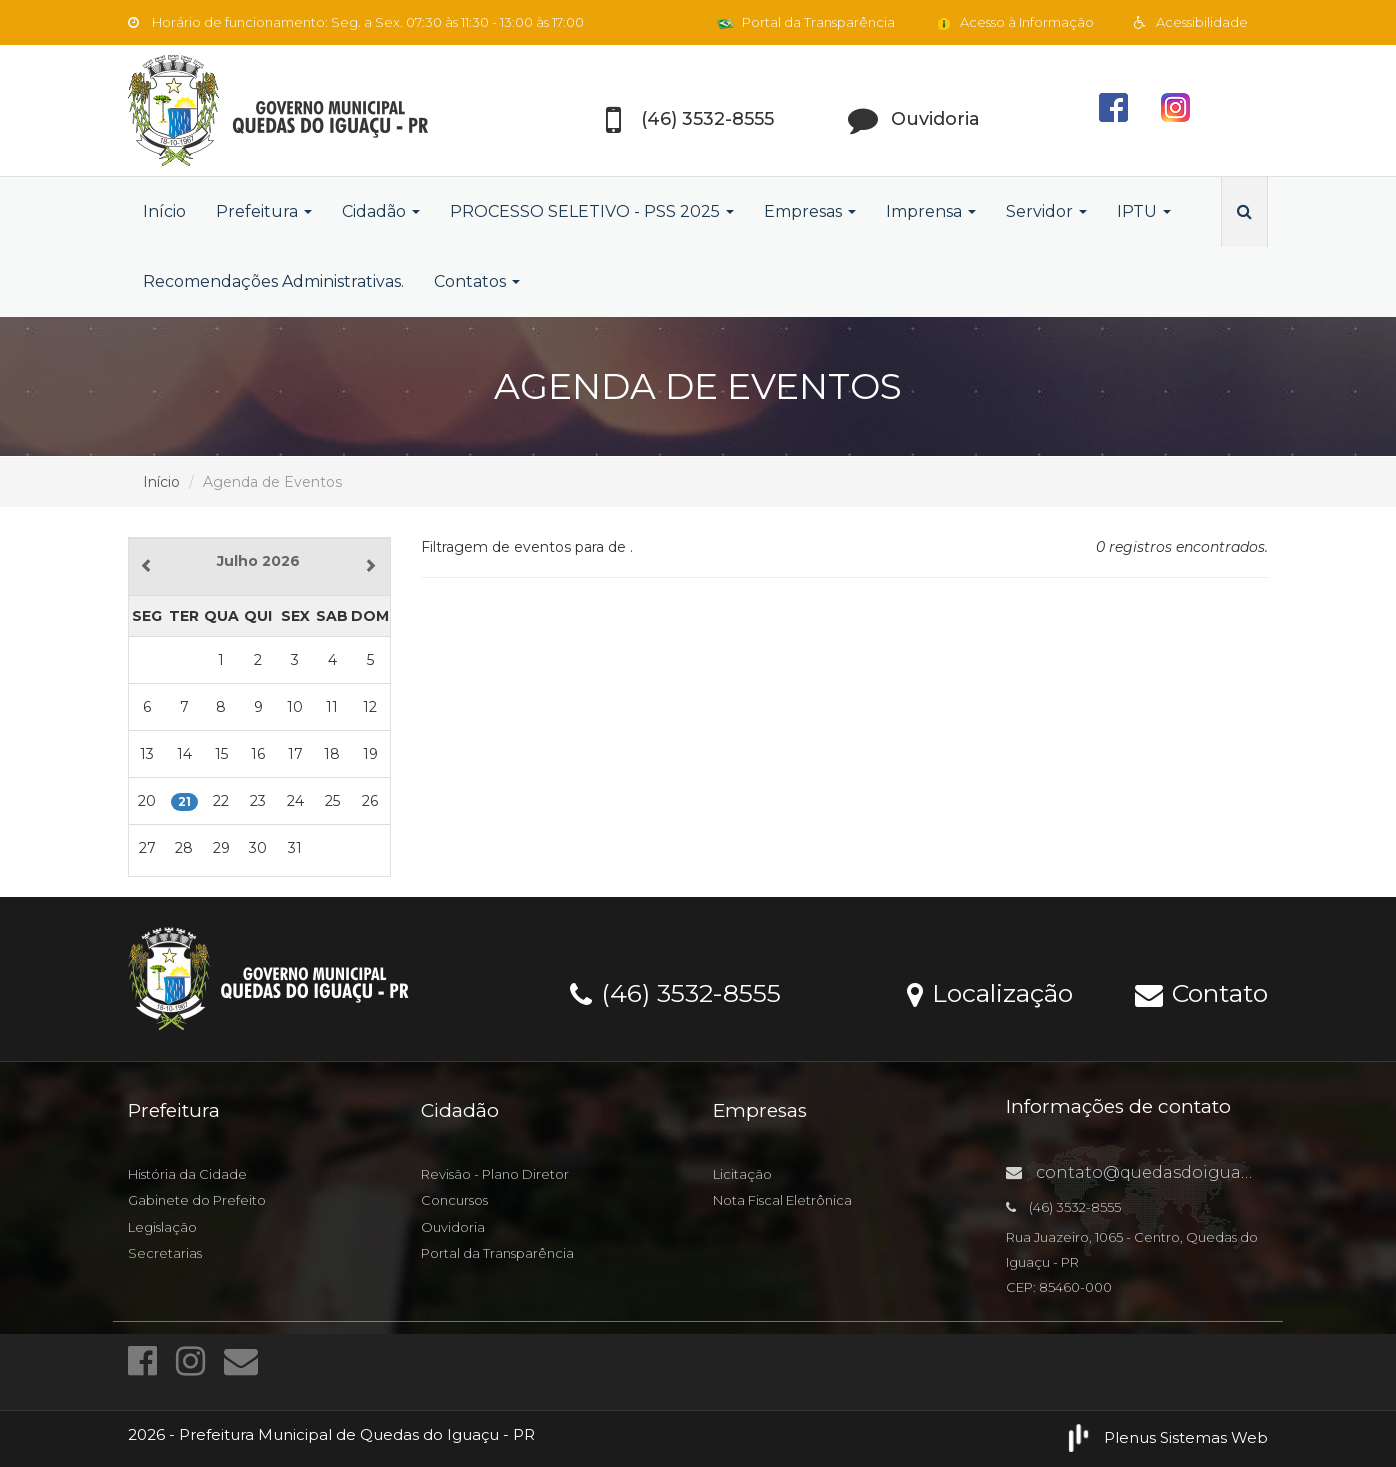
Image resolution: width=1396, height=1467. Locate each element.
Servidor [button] (1046, 211)
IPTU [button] (1144, 211)
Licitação (742, 1174)
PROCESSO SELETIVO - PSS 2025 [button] (592, 211)
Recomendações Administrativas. (273, 281)
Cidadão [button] (381, 211)
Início (164, 211)
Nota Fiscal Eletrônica (782, 1200)
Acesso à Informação (1014, 22)
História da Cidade (187, 1174)
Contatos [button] (477, 281)
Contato (1201, 992)
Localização (990, 992)
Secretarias (165, 1253)
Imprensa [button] (931, 211)
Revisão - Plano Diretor (495, 1174)
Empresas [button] (810, 211)
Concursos (454, 1200)
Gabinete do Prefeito (197, 1200)
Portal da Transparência (806, 22)
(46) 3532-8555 (675, 992)
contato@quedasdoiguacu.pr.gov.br (1172, 1172)
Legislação (162, 1227)
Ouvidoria (453, 1227)
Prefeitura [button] (264, 211)
